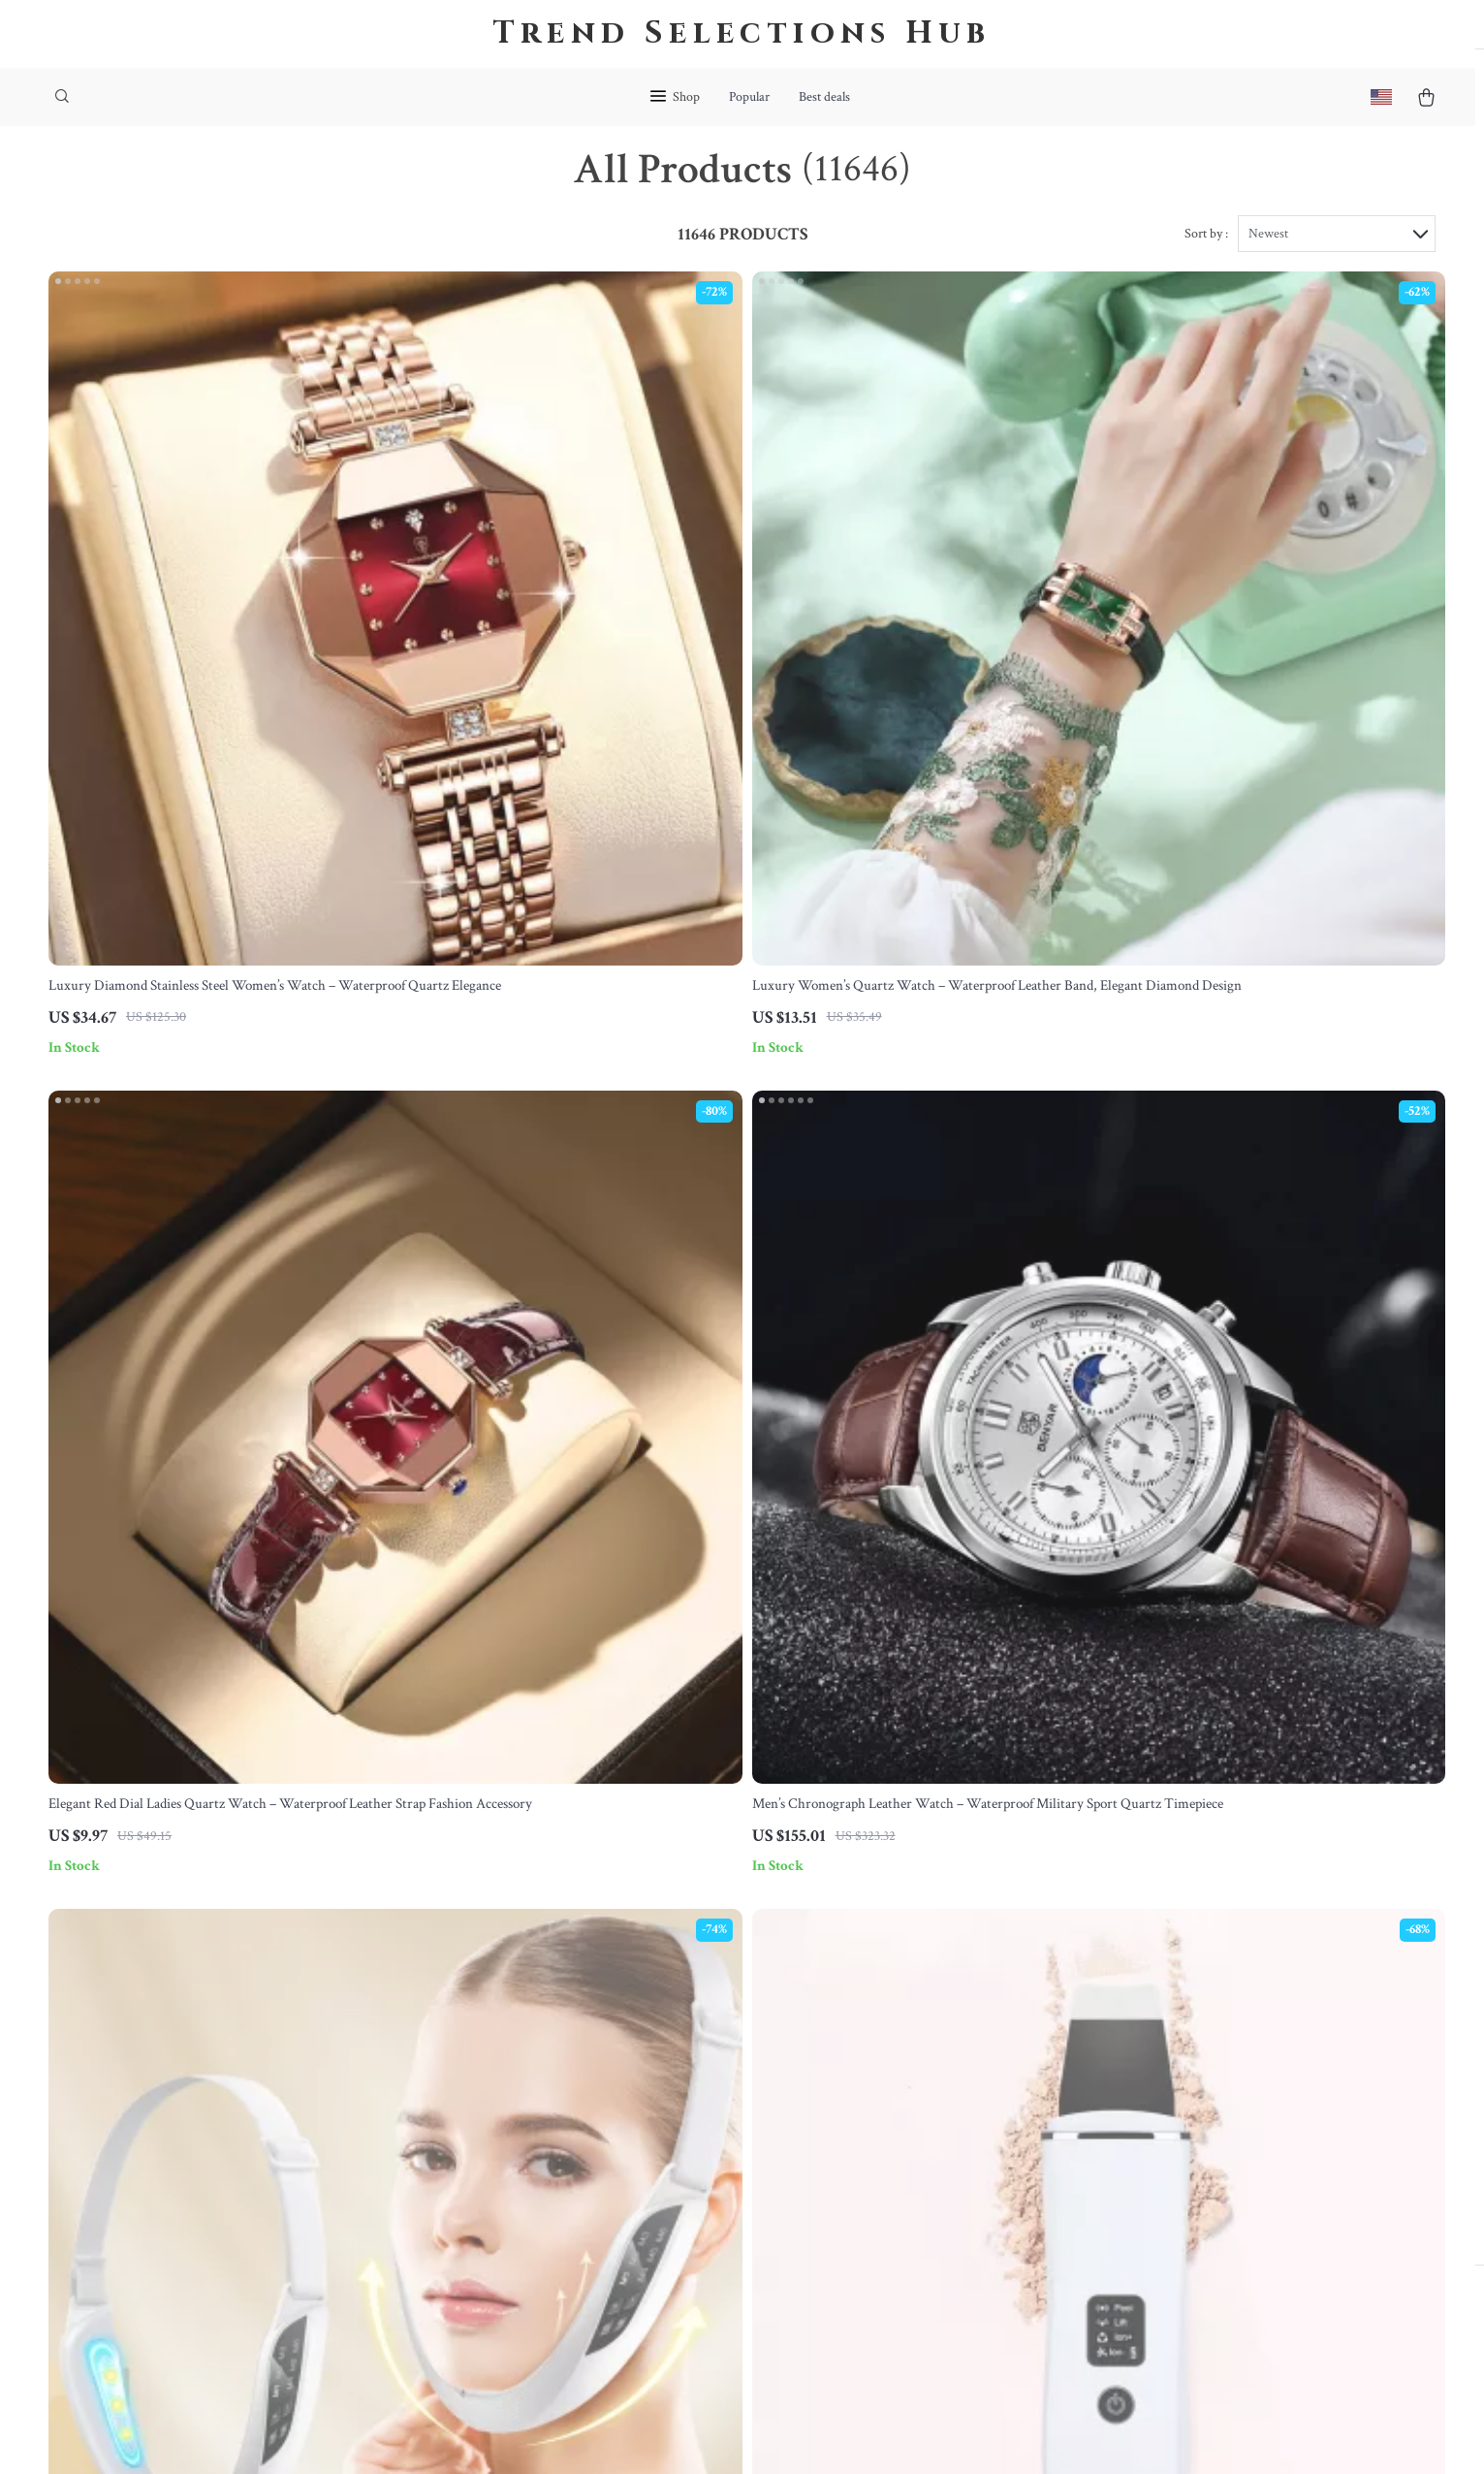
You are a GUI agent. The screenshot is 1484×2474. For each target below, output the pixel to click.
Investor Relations (518, 2197)
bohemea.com (1137, 1973)
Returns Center (713, 2069)
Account (893, 2069)
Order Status (705, 2133)
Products (894, 2005)
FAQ (681, 2037)
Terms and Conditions (934, 2133)
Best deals (824, 97)
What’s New (904, 2037)
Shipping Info (708, 2005)
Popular (749, 97)
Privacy (649, 2435)
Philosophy (496, 2293)
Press (479, 2101)
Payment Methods (721, 2101)
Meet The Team (510, 2037)
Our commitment (1147, 2085)
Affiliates (491, 2165)
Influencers (497, 2133)
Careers (487, 2069)
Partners (489, 2229)
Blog (477, 1973)
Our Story (493, 2005)
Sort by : (1206, 263)
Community (499, 2325)
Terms (613, 2435)
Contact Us (701, 1973)
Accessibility (707, 2435)
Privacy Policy (910, 2101)
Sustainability (505, 2261)
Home (886, 1973)
